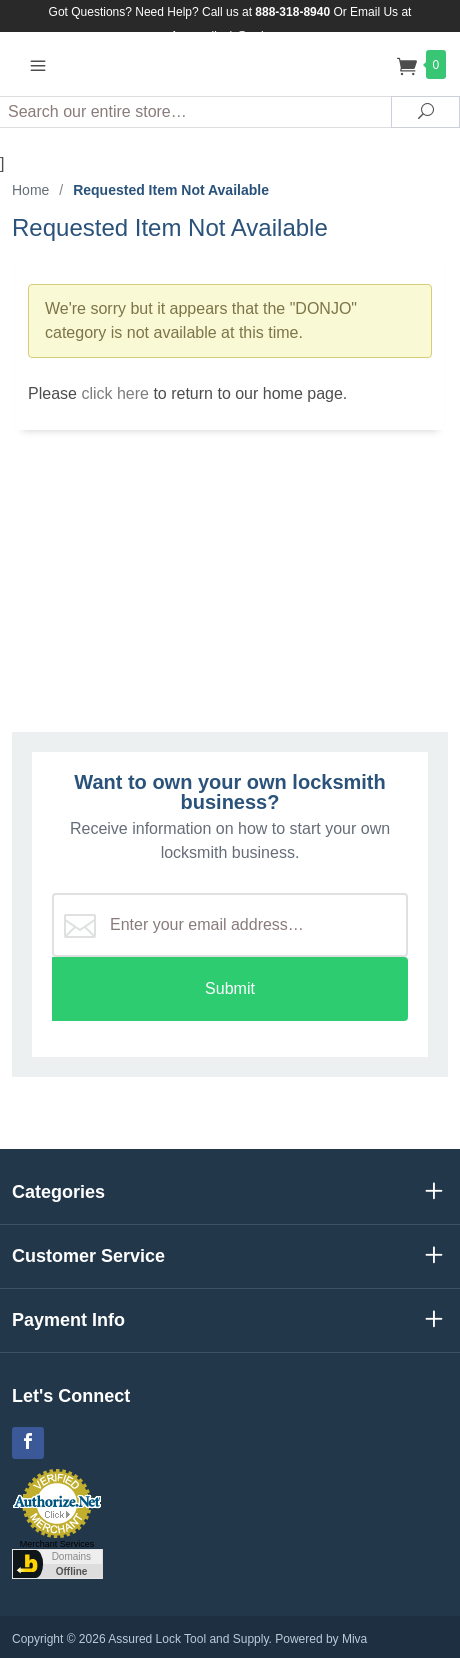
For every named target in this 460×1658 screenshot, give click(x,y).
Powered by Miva (321, 1639)
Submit (230, 988)
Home (30, 190)
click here (115, 393)
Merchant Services (57, 1544)
